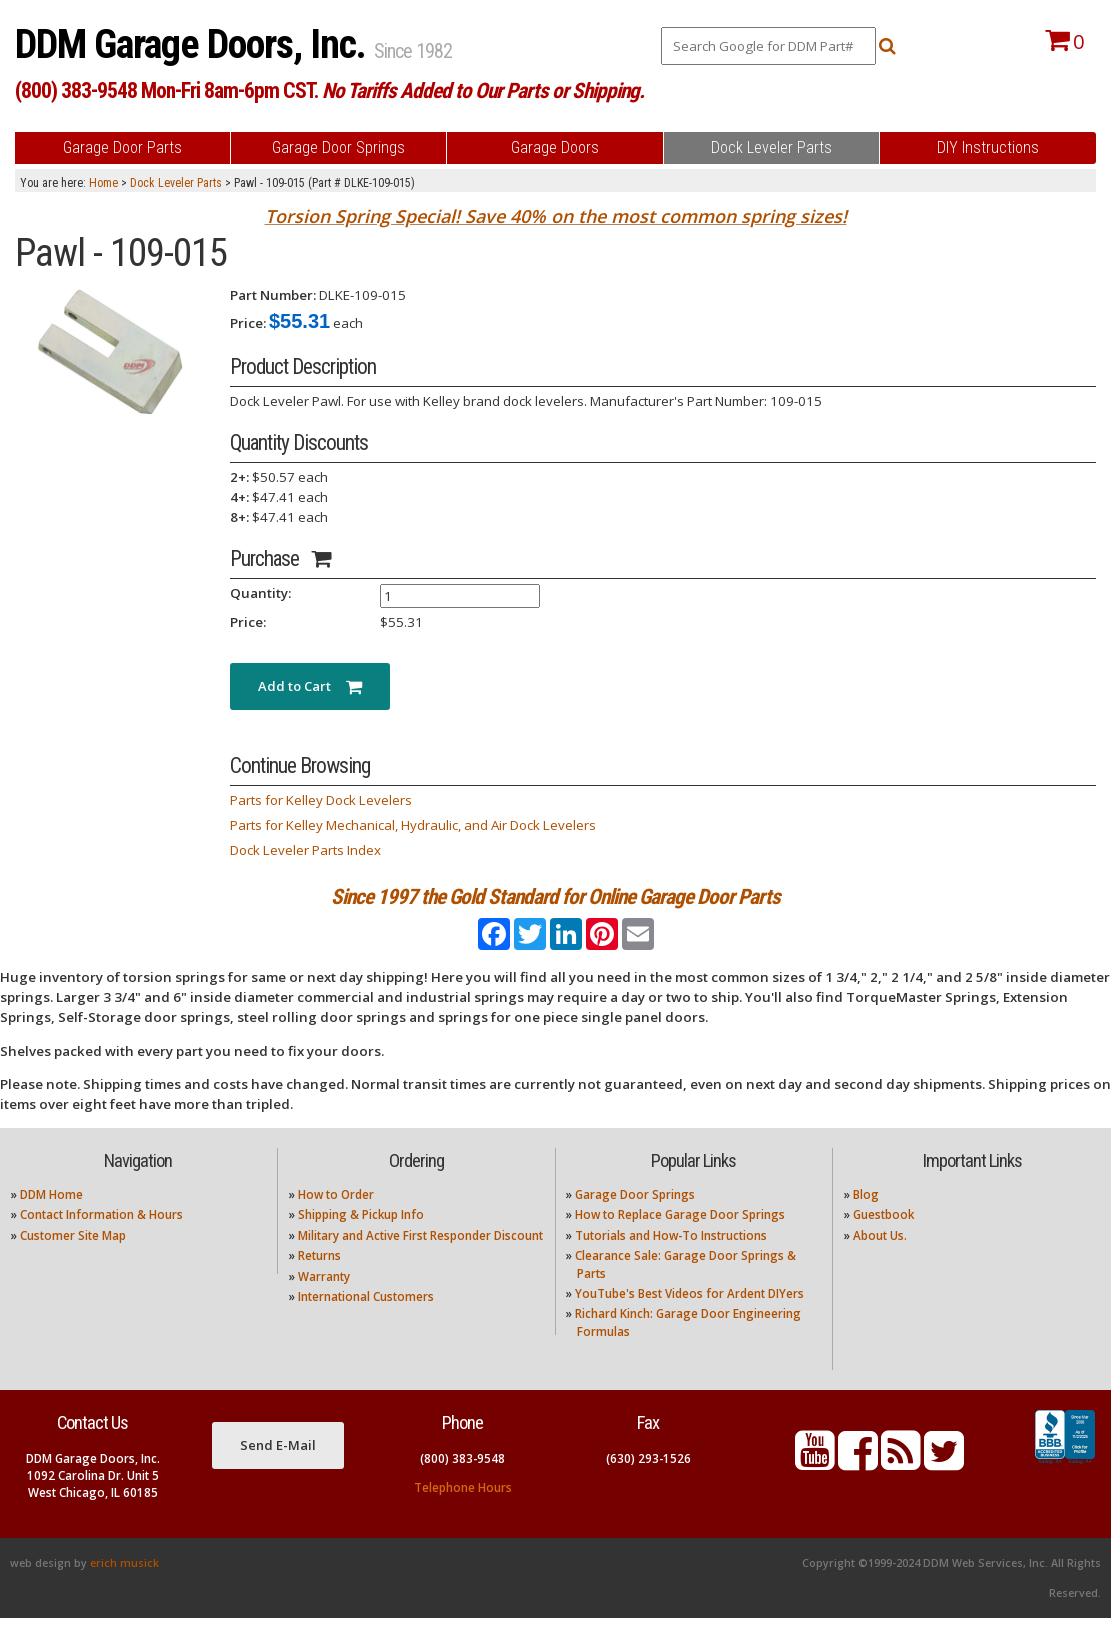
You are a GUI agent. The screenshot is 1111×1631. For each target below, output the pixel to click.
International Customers (366, 1309)
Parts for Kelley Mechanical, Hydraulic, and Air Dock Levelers (413, 825)
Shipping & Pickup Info (361, 1228)
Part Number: (273, 295)
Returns (319, 1269)
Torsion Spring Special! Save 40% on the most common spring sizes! (556, 216)
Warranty (324, 1289)
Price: (248, 323)
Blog (866, 1207)
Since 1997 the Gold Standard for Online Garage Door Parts (555, 896)
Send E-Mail (278, 1458)
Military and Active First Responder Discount (420, 1248)
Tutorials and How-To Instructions (671, 1248)
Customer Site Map (73, 1248)
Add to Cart (310, 686)
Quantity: (260, 593)
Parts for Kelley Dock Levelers (321, 800)
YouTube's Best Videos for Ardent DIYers (689, 1306)
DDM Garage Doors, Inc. (194, 44)
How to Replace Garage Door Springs (680, 1228)
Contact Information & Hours (101, 1228)
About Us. (880, 1248)
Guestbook (883, 1228)
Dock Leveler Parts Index (305, 850)
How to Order (336, 1207)
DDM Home (51, 1207)
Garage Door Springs (635, 1207)
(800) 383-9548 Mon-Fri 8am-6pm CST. (329, 90)
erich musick (124, 1576)
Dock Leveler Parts (176, 183)
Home (103, 183)
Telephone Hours (463, 1500)
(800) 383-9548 (462, 1471)
